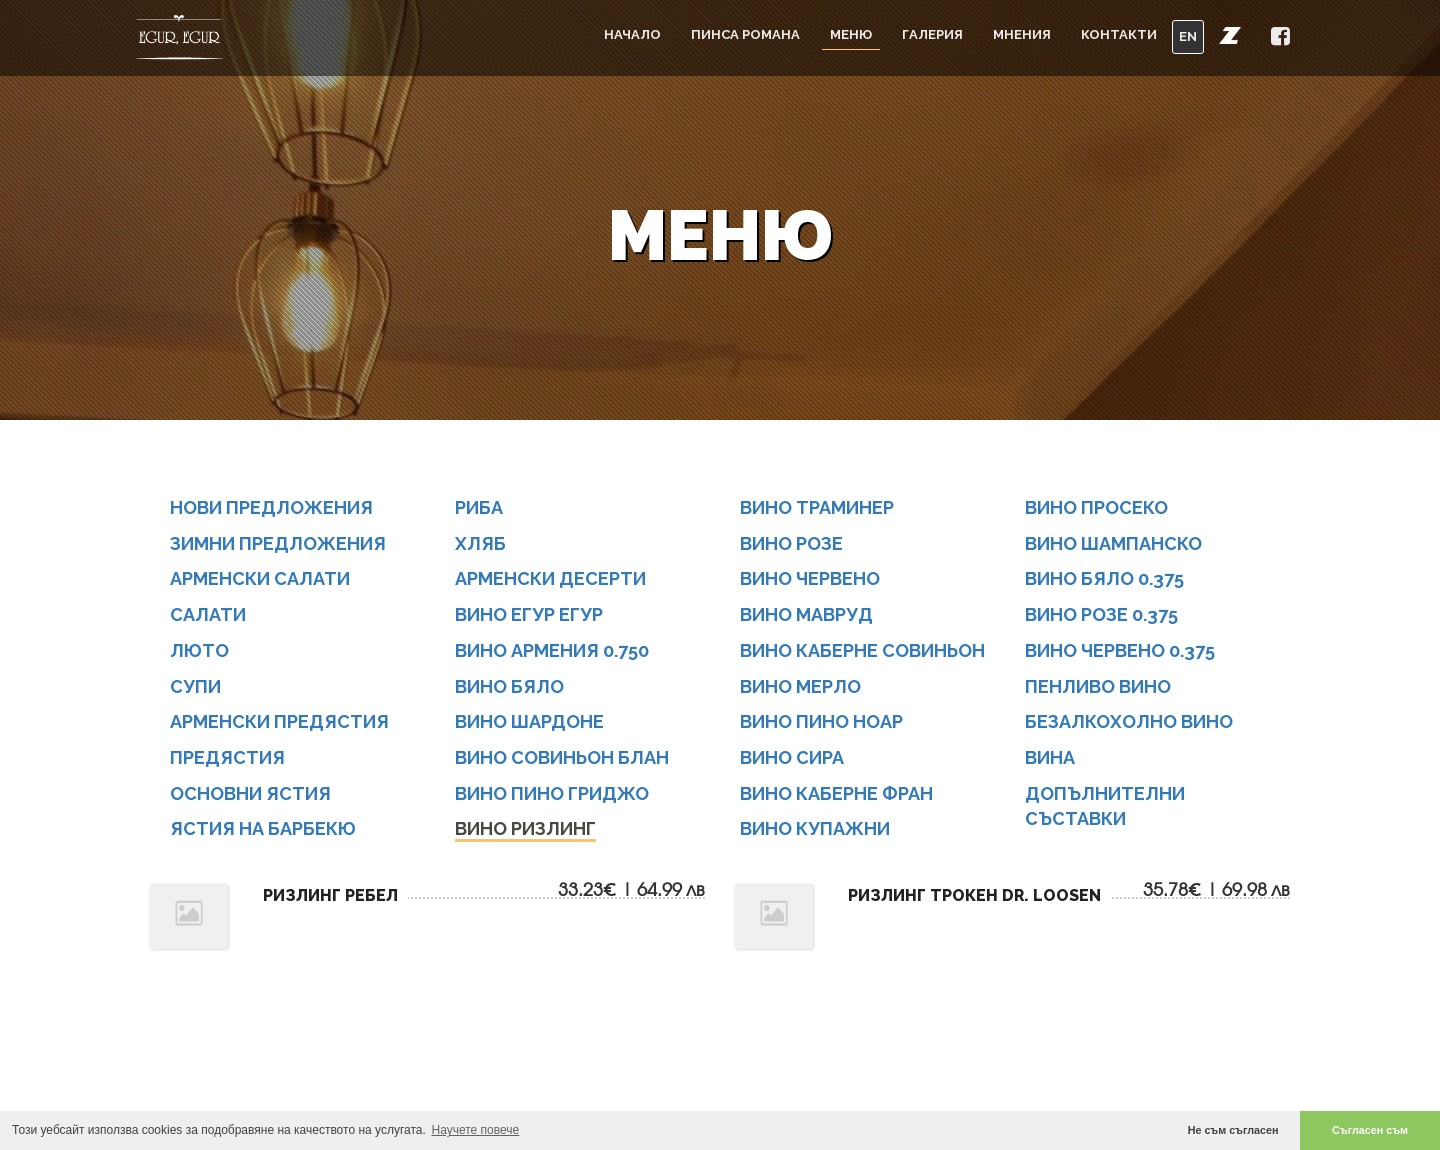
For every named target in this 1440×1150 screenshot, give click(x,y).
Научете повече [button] (476, 1130)
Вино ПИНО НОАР (821, 722)
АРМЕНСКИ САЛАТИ (260, 579)
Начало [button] (632, 34)
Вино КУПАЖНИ (815, 829)
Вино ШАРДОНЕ (529, 722)
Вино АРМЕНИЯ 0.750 (552, 650)
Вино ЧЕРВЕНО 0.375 (1120, 650)
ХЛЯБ (480, 543)
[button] (1230, 35)
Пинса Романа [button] (745, 34)
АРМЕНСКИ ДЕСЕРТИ (550, 579)
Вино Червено (810, 579)
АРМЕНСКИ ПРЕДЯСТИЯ (279, 722)
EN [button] (1188, 36)
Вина (1050, 757)
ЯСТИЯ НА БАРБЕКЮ (263, 829)
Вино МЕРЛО (800, 686)
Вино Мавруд (806, 614)
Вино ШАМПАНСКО (1113, 543)
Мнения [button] (1022, 34)
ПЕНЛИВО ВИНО (1098, 686)
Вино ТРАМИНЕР (817, 507)
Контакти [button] (1119, 34)
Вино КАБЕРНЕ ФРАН (836, 793)
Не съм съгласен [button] (1233, 1130)
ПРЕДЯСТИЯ (227, 757)
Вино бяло (509, 686)
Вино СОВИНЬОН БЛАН (562, 757)
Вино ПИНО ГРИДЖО (552, 793)
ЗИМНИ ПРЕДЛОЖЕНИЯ (278, 543)
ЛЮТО (199, 650)
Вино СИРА (792, 757)
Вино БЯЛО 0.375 (1104, 579)
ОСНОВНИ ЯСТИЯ (250, 793)
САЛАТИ (208, 614)
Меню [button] (851, 34)
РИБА (479, 507)
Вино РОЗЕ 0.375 (1101, 614)
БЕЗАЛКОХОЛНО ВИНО (1129, 722)
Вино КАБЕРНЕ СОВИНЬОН (862, 650)
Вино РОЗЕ (791, 543)
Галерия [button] (932, 34)
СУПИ (195, 686)
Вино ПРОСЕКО (1096, 507)
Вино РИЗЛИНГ (525, 829)
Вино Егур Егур (529, 614)
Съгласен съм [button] (1370, 1130)
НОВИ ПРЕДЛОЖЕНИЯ (271, 507)
